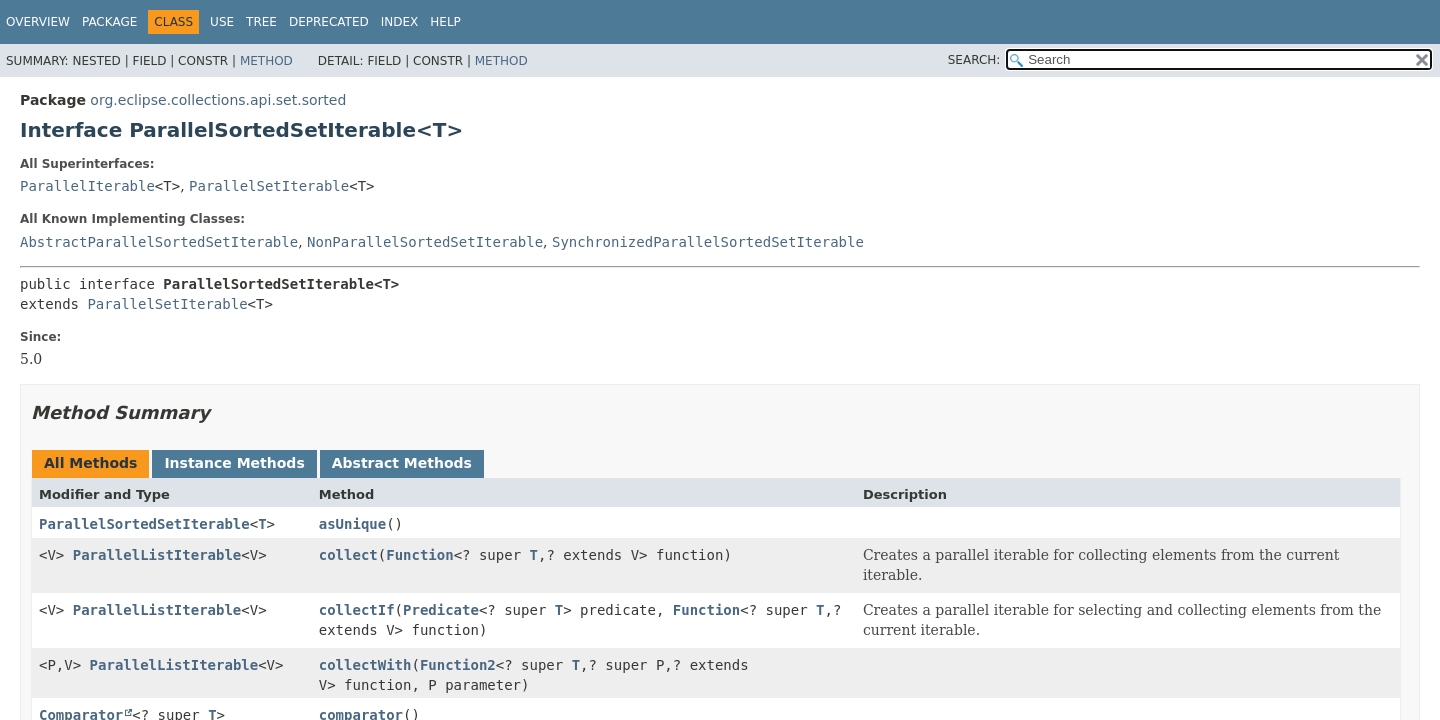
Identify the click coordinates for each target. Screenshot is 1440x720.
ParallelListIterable (157, 555)
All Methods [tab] (90, 463)
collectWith (365, 665)
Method (266, 61)
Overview (38, 22)
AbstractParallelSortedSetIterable (159, 242)
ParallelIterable (87, 186)
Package (109, 22)
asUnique (352, 524)
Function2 (458, 665)
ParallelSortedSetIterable (144, 524)
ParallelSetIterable (269, 186)
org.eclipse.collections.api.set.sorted (218, 100)
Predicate (441, 610)
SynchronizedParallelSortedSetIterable (708, 242)
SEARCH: (974, 60)
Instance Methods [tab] (234, 463)
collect (348, 555)
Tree (261, 22)
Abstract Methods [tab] (402, 463)
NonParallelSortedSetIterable (425, 242)
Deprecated (329, 22)
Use (222, 22)
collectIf (357, 610)
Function (419, 555)
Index (400, 22)
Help (445, 22)
